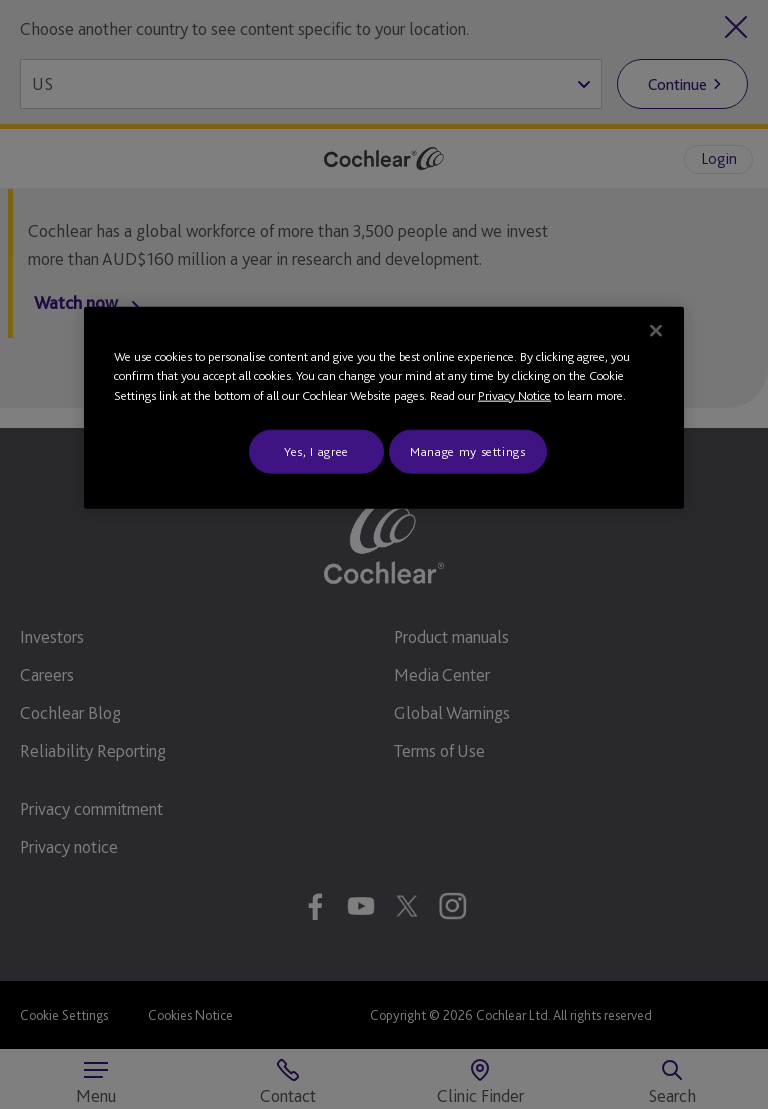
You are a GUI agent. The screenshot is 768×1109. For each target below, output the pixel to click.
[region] (384, 407)
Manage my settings (468, 451)
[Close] (656, 330)
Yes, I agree (316, 451)
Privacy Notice (514, 394)
